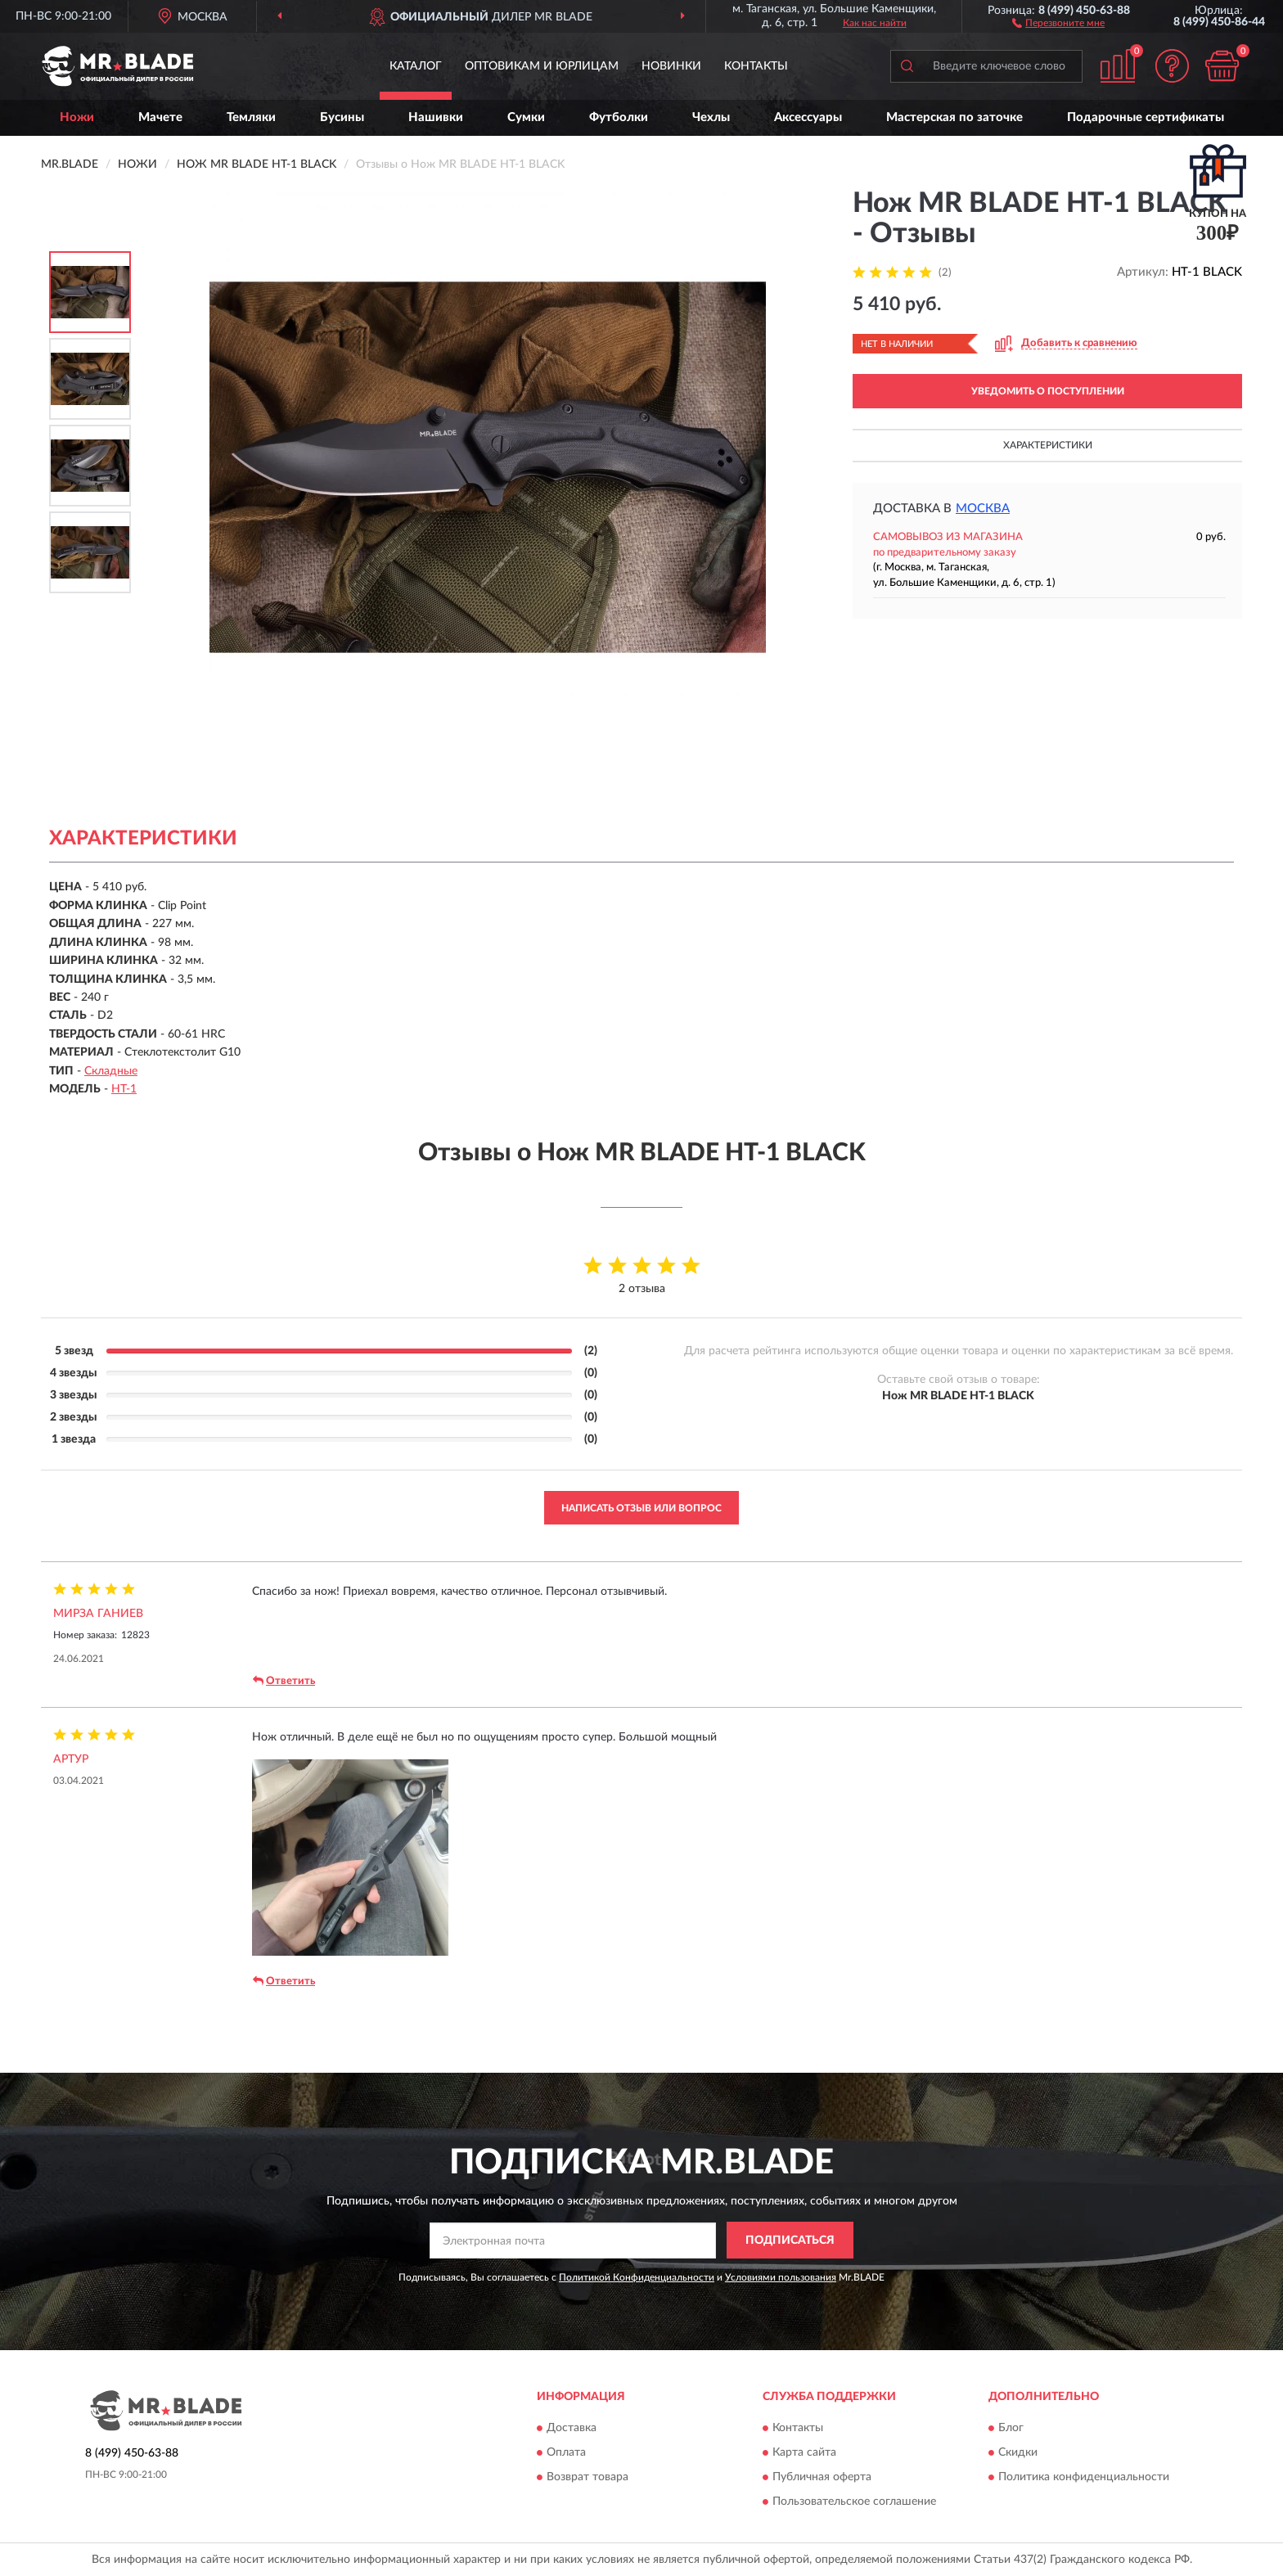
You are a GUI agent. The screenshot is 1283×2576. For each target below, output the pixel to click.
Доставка (571, 2428)
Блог (1011, 2428)
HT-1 (124, 1089)
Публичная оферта (821, 2478)
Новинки (671, 66)
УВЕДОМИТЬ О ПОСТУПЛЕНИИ (1047, 391)
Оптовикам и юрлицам (542, 66)
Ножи (77, 117)
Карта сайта (804, 2453)
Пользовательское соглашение (854, 2502)
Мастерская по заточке (954, 117)
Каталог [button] (415, 66)
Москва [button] (983, 508)
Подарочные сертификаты (1145, 117)
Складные (110, 1071)
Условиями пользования (780, 2277)
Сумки (526, 117)
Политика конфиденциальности (1083, 2478)
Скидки (1018, 2453)
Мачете (160, 117)
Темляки (251, 117)
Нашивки (435, 117)
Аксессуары (808, 117)
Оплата (566, 2453)
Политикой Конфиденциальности (636, 2277)
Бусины (342, 117)
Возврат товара (587, 2478)
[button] (1058, 22)
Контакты (756, 66)
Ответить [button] (284, 1681)
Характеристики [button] (1047, 445)
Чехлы (711, 117)
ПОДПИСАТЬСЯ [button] (790, 2240)
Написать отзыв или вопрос (641, 1508)
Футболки (618, 117)
